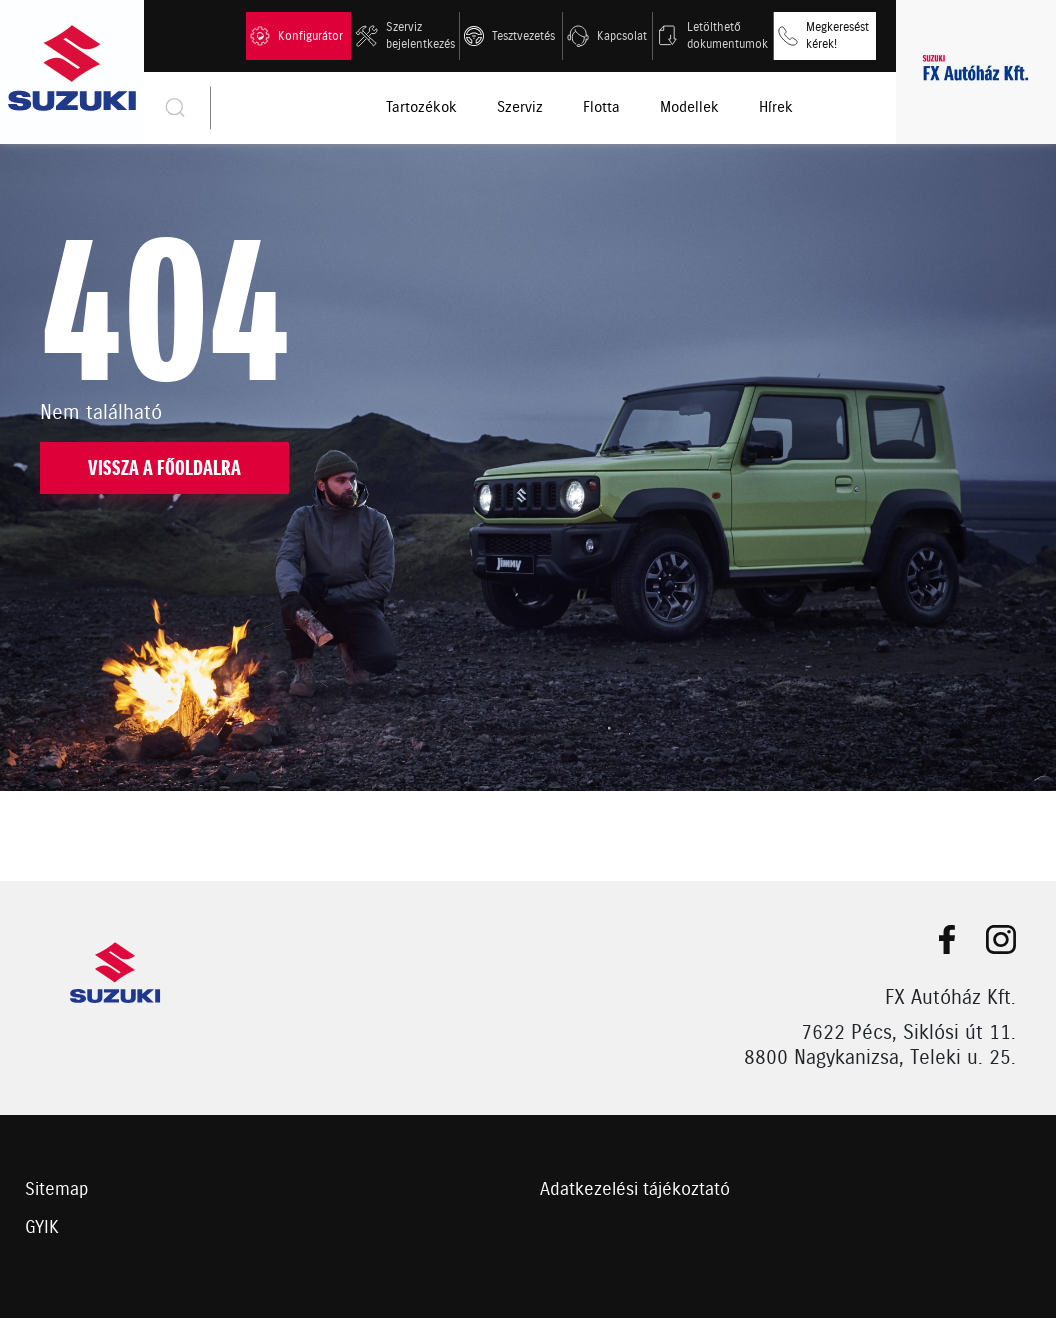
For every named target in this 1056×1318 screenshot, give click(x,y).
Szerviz (520, 108)
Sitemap (57, 1190)
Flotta (601, 108)
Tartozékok (421, 108)
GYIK (42, 1228)
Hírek (776, 108)
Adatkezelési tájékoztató (635, 1190)
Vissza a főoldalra (164, 468)
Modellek (689, 108)
